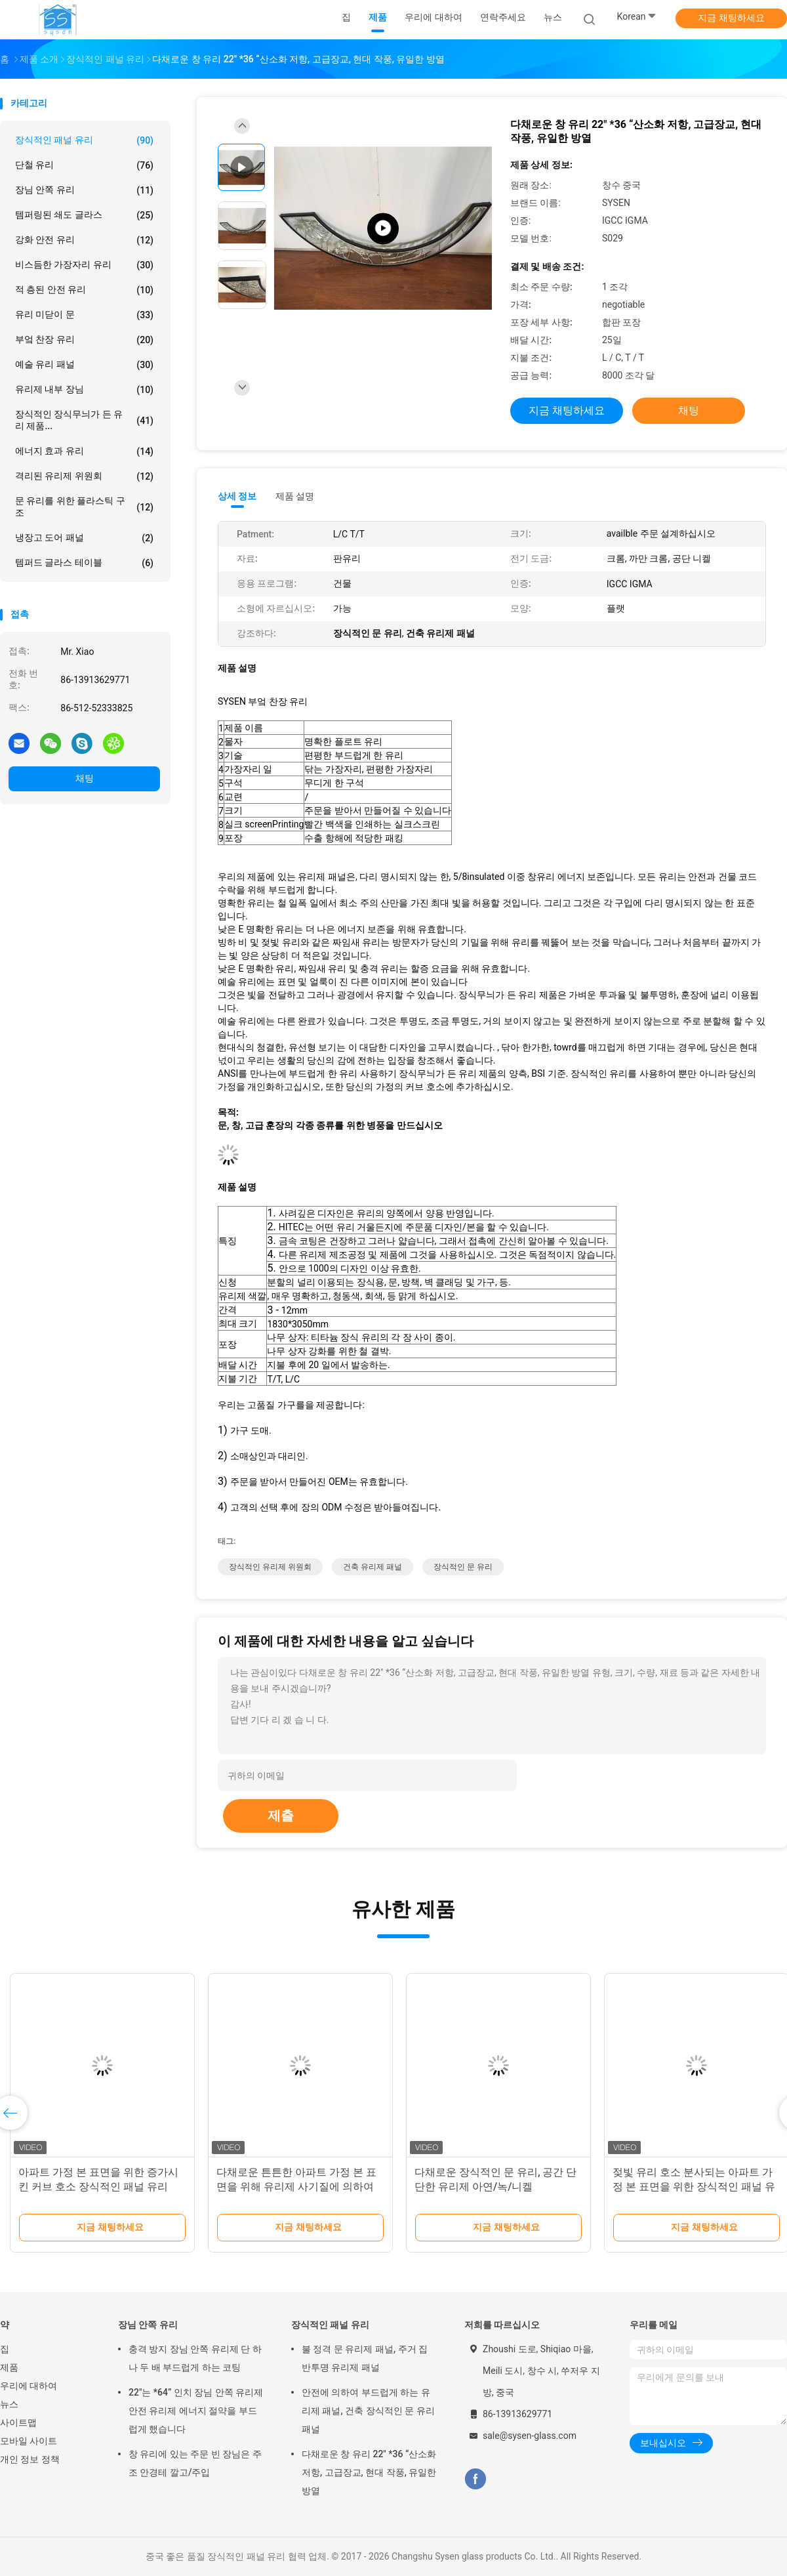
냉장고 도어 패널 (84, 538)
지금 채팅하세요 (731, 17)
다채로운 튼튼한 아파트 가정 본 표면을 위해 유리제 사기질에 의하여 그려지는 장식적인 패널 (296, 2186)
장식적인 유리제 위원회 (270, 1566)
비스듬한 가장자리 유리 (84, 265)
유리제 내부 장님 (84, 389)
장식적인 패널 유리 (84, 140)
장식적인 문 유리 (463, 1566)
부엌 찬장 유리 (84, 339)
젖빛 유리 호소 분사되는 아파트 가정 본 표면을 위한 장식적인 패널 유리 (694, 2186)
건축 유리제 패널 (372, 1566)
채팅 (84, 778)
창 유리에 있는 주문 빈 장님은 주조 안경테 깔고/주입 (195, 2463)
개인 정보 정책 (30, 2459)
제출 (281, 1815)
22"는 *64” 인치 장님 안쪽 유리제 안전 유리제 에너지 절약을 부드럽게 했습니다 (196, 2410)
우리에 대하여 (28, 2385)
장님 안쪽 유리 (84, 190)
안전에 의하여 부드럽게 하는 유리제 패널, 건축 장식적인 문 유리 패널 (368, 2410)
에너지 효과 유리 (84, 451)
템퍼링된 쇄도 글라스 (84, 215)
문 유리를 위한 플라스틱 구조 (84, 506)
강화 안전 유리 (84, 240)
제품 (9, 2367)
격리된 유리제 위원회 (84, 476)
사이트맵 (18, 2422)
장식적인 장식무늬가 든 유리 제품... (84, 420)
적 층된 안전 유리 (84, 290)
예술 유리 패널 (84, 364)
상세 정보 (237, 496)
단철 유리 (84, 165)
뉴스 (9, 2404)
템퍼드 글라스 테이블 (84, 563)
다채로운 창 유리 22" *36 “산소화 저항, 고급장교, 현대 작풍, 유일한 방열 (369, 2472)
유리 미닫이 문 (84, 315)
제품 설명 (294, 496)
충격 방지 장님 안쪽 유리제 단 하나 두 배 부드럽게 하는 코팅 (195, 2358)
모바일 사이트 (28, 2441)
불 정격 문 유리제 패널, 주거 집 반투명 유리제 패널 (365, 2358)
